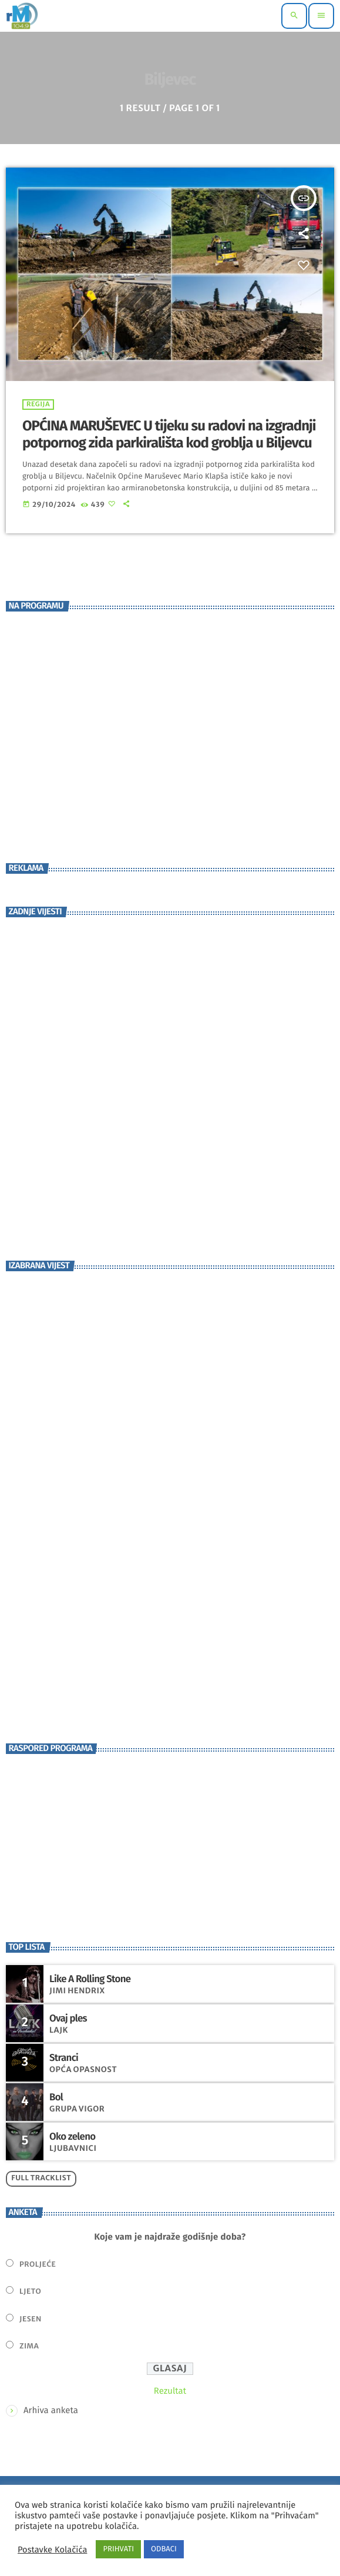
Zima (29, 2346)
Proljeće (37, 2264)
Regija (38, 404)
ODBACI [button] (164, 2549)
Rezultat (170, 2390)
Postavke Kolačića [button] (52, 2549)
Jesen (30, 2319)
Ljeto (30, 2291)
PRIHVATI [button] (118, 2549)
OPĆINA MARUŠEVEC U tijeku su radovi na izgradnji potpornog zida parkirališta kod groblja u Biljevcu (169, 435)
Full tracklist (41, 2178)
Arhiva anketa (50, 2410)
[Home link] (22, 15)
